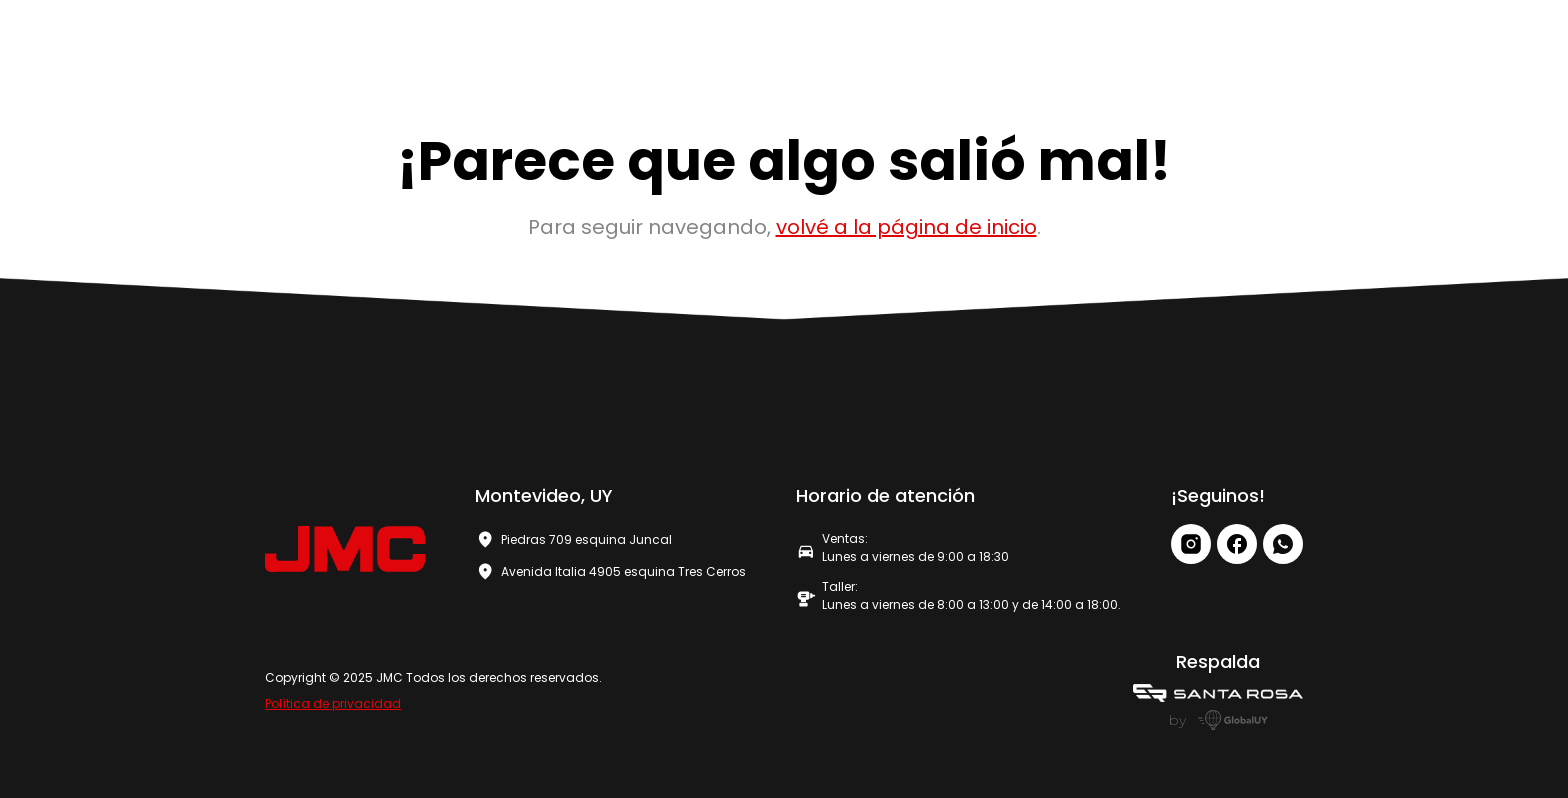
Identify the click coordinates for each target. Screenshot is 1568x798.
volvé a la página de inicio (906, 227)
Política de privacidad (333, 703)
